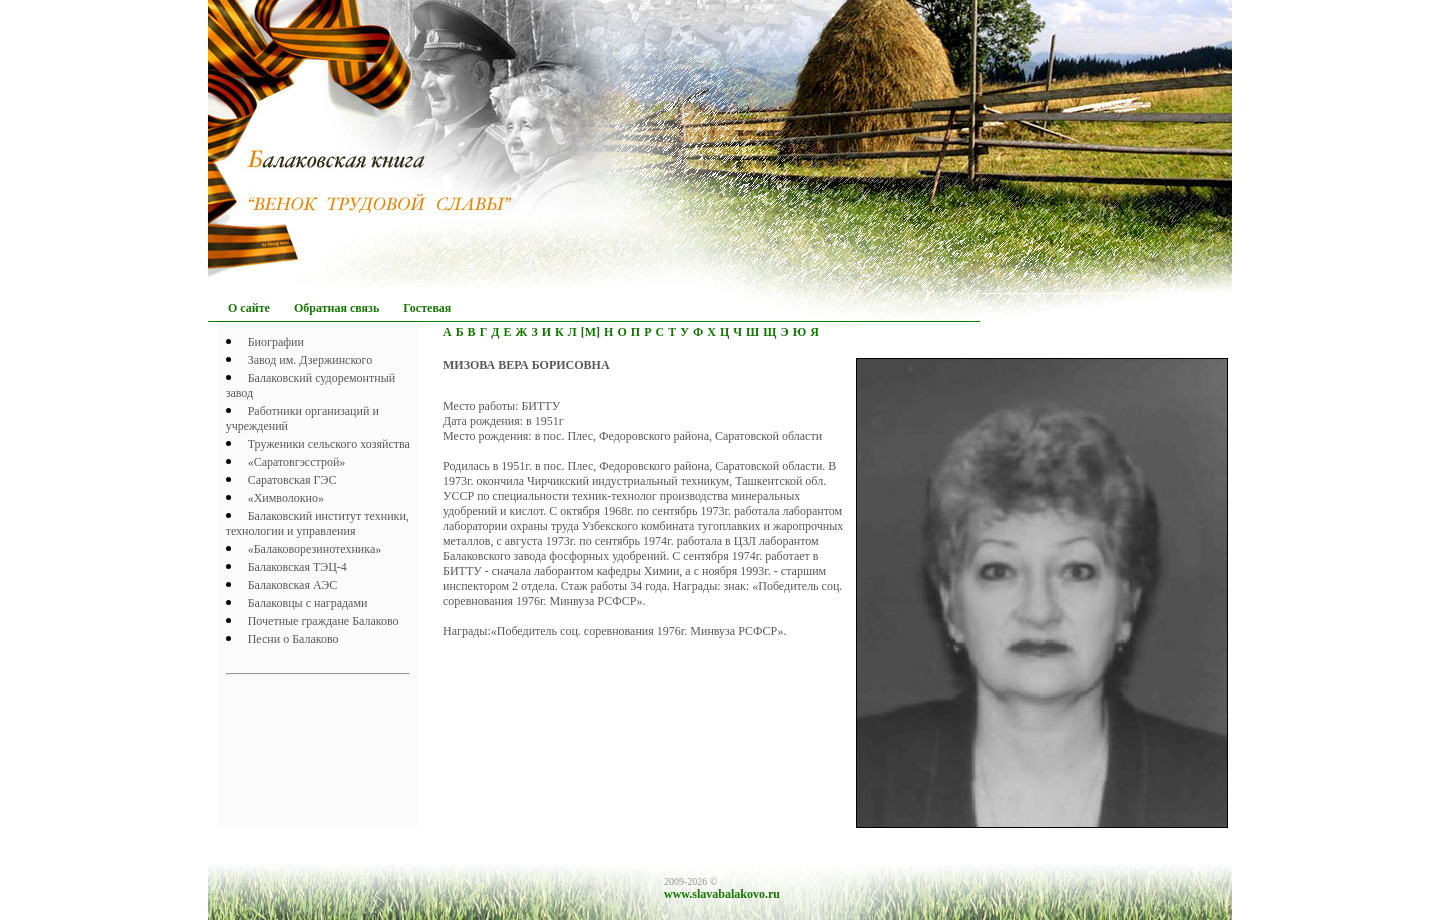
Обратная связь (336, 308)
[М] (590, 332)
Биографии (276, 342)
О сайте (249, 308)
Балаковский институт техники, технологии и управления (317, 523)
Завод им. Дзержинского (310, 360)
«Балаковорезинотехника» (315, 549)
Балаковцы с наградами (308, 603)
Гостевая (427, 308)
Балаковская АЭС (293, 585)
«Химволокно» (286, 498)
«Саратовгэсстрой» (297, 462)
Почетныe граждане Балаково (323, 621)
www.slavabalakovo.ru (722, 894)
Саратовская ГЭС (292, 480)
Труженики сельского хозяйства (329, 444)
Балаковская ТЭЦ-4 (297, 567)
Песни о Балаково (293, 639)
